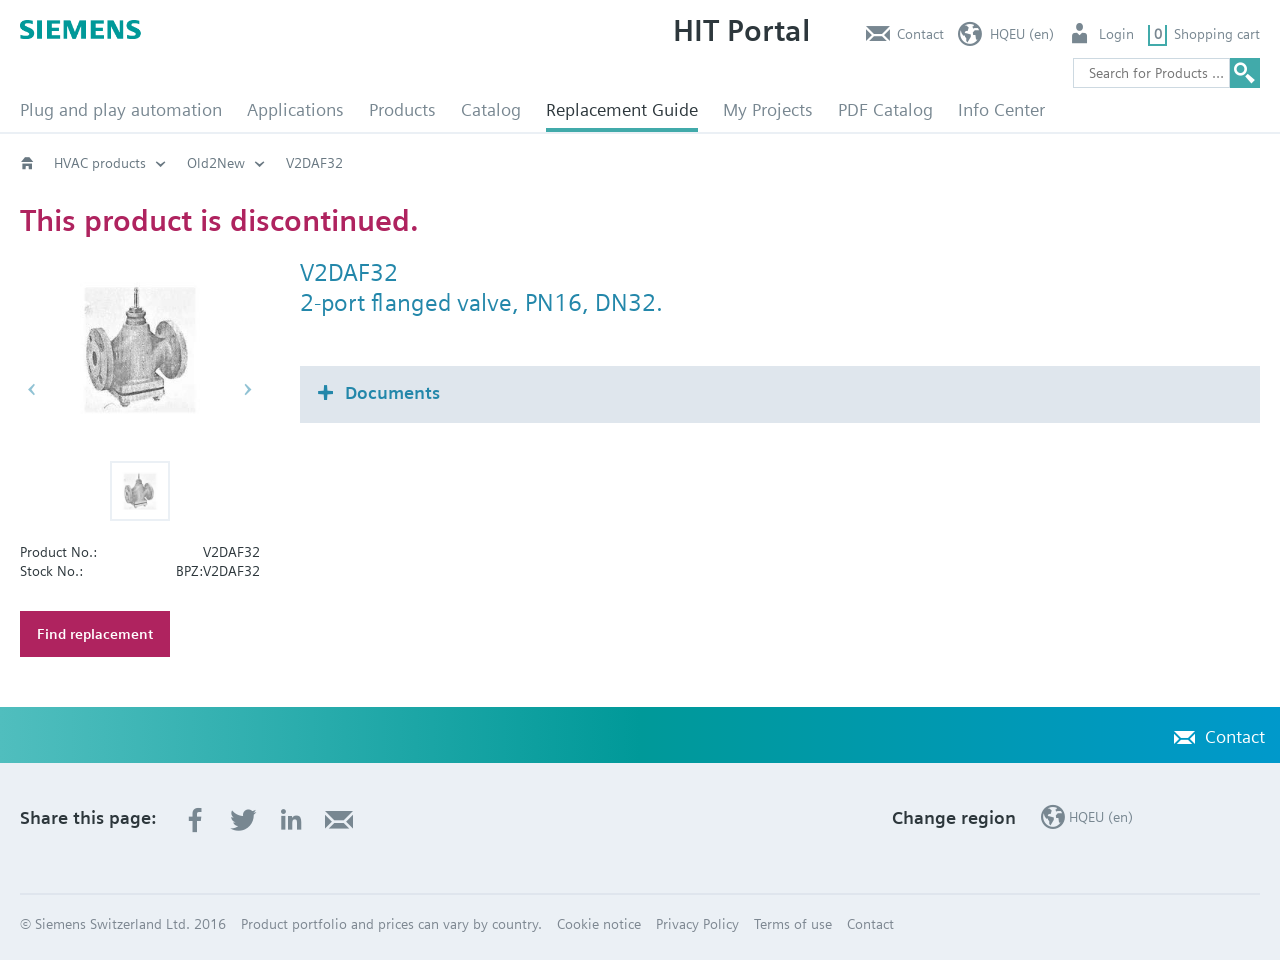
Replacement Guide (622, 109)
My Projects (768, 109)
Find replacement (95, 634)
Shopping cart (1217, 34)
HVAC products (100, 163)
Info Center (1001, 109)
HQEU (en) (1022, 34)
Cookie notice (599, 924)
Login (1116, 34)
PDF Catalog (885, 109)
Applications (295, 109)
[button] (140, 491)
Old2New (216, 163)
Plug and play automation (121, 109)
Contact (920, 34)
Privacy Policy (697, 924)
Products (402, 109)
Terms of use (793, 924)
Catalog (491, 109)
